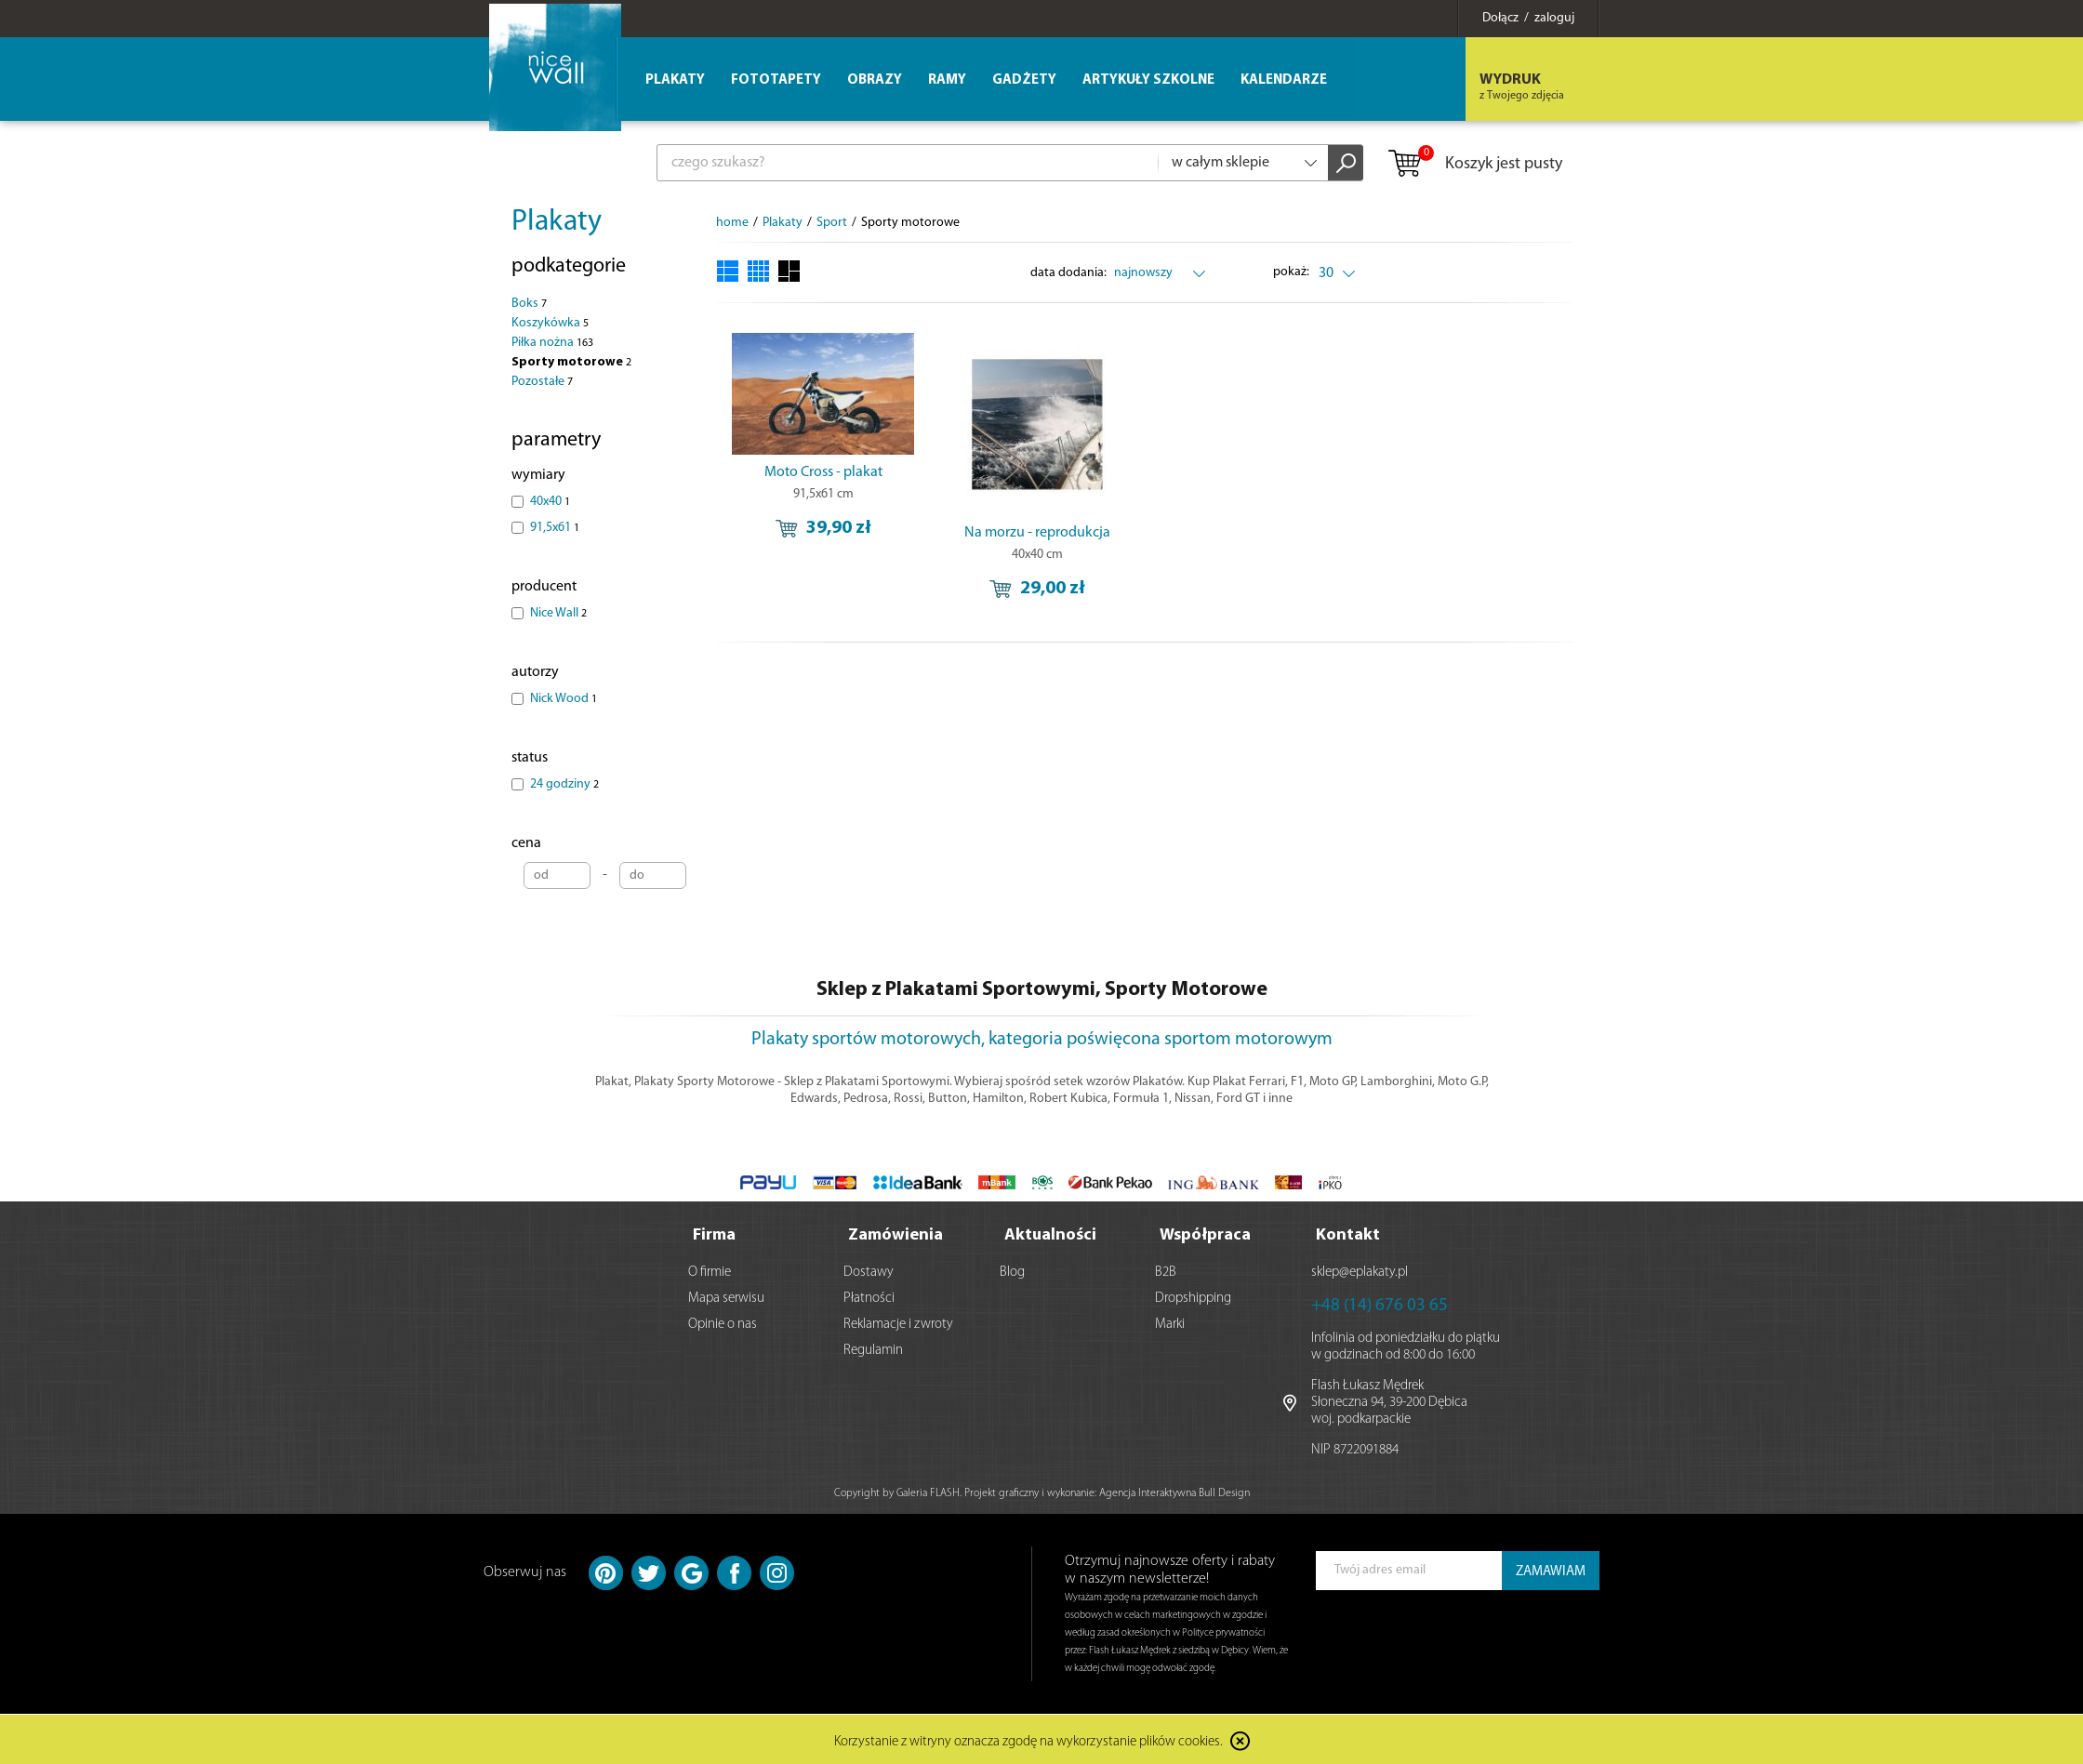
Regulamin (873, 1349)
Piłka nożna (552, 343)
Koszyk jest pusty (1474, 164)
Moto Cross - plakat (823, 472)
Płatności (869, 1297)
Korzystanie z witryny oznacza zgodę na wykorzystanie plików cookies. (1028, 1740)
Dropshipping (1193, 1297)
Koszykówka (550, 323)
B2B (1165, 1271)
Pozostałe (542, 382)
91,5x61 (554, 528)
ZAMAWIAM (1550, 1570)
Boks (529, 304)
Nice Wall (558, 613)
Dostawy (868, 1271)
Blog (1012, 1271)
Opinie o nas (722, 1323)
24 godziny (564, 784)
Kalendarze (1284, 80)
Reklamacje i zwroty (898, 1323)
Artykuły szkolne (1148, 80)
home (732, 223)
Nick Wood (563, 699)
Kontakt (1348, 1233)
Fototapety (776, 80)
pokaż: (1292, 272)
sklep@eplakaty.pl (1359, 1271)
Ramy (947, 80)
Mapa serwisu (726, 1297)
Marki (1170, 1323)
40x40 (550, 502)
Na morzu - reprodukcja (1037, 532)
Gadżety (1024, 80)
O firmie (709, 1271)
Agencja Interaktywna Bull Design (1174, 1491)
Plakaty (556, 222)
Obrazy (874, 80)
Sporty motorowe (571, 362)
